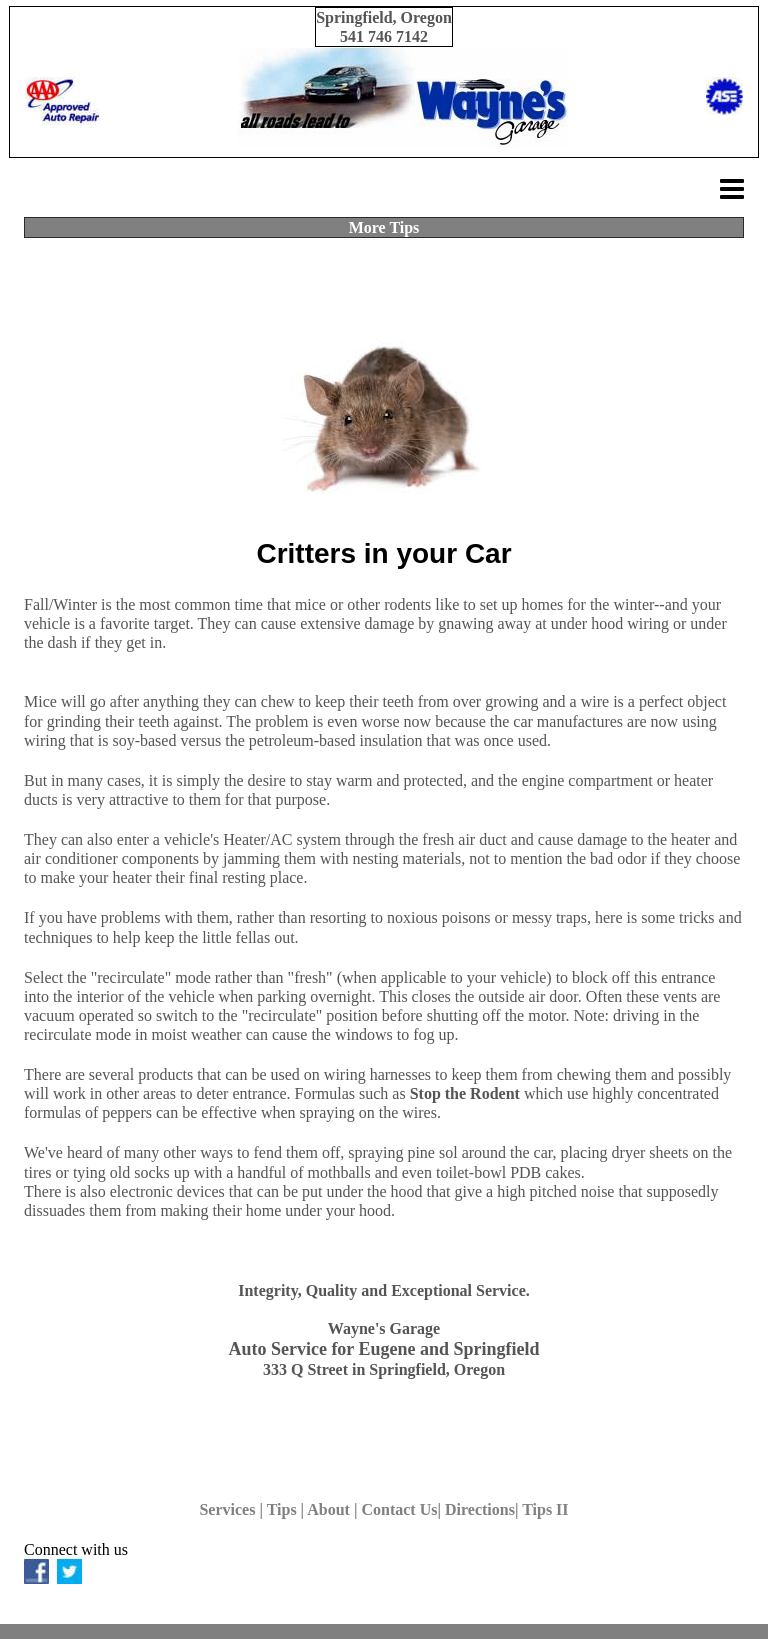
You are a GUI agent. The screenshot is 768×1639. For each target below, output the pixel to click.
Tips (282, 1509)
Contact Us (399, 1509)
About (328, 1509)
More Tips (384, 227)
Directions (480, 1509)
